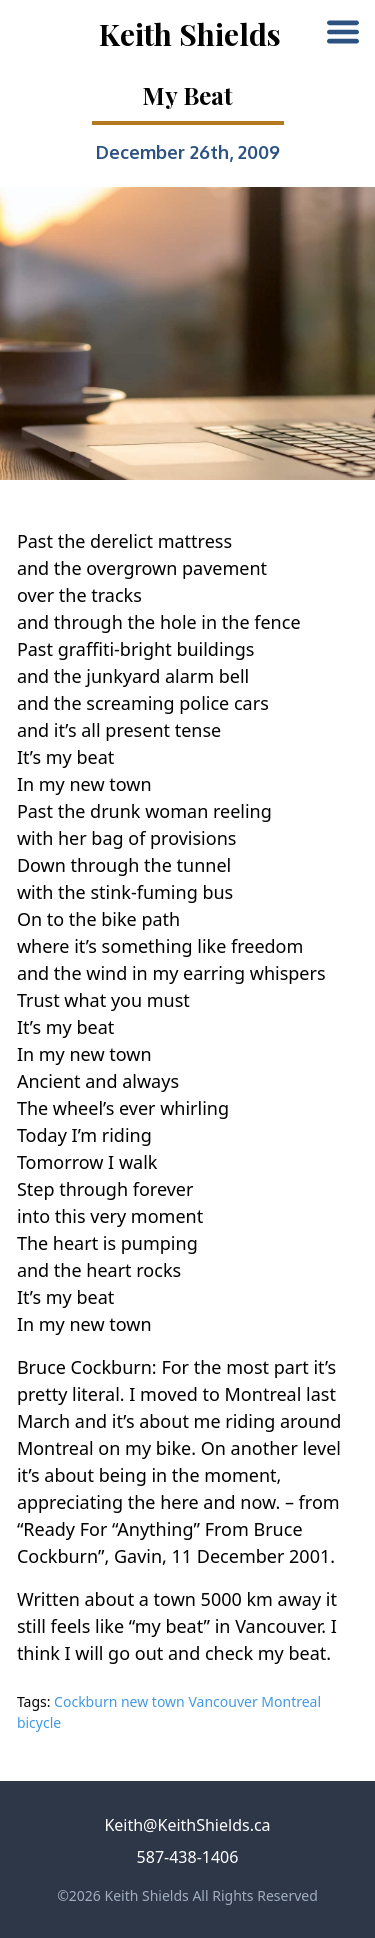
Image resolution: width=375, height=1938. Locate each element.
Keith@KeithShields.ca (187, 1825)
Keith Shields (190, 34)
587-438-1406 (188, 1857)
